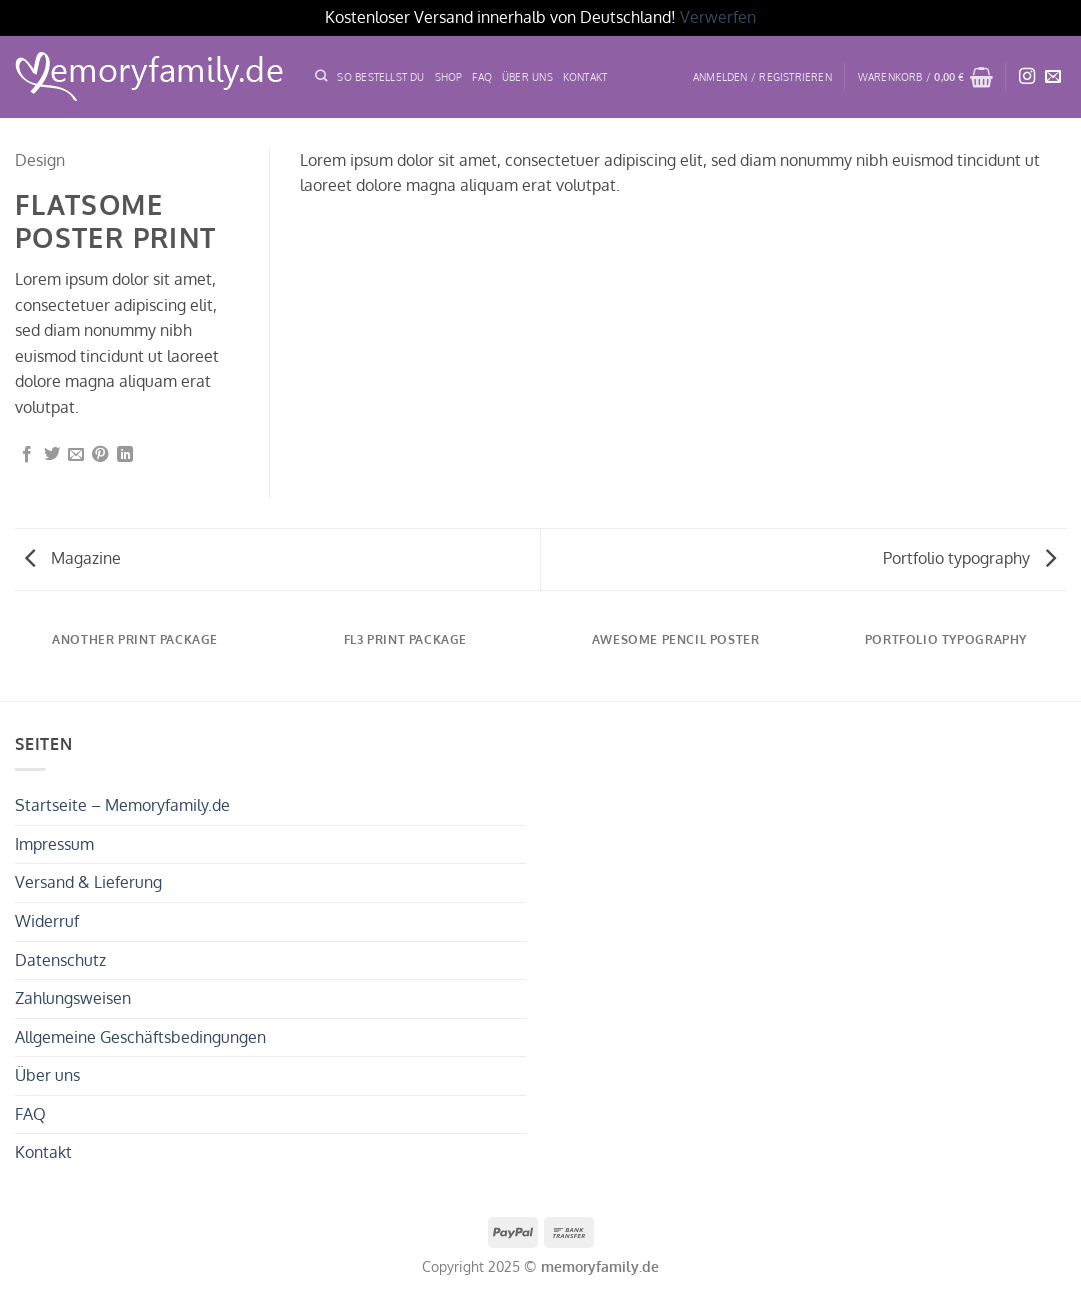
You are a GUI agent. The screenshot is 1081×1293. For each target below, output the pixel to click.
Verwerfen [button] (718, 17)
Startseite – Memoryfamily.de (122, 805)
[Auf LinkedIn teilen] (125, 455)
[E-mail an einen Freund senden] (76, 455)
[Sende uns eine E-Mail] (1053, 77)
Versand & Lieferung (88, 882)
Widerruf (47, 921)
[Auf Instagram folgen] (1027, 77)
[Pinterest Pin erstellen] (100, 455)
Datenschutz (60, 960)
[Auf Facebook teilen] (27, 455)
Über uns (47, 1075)
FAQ (482, 76)
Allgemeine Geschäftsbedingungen (140, 1037)
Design (40, 160)
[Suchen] (321, 76)
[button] (762, 77)
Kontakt (585, 76)
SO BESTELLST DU (380, 76)
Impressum (54, 844)
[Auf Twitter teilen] (52, 455)
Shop (449, 76)
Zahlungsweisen (73, 998)
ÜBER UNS (527, 76)
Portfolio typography (969, 558)
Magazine (73, 558)
